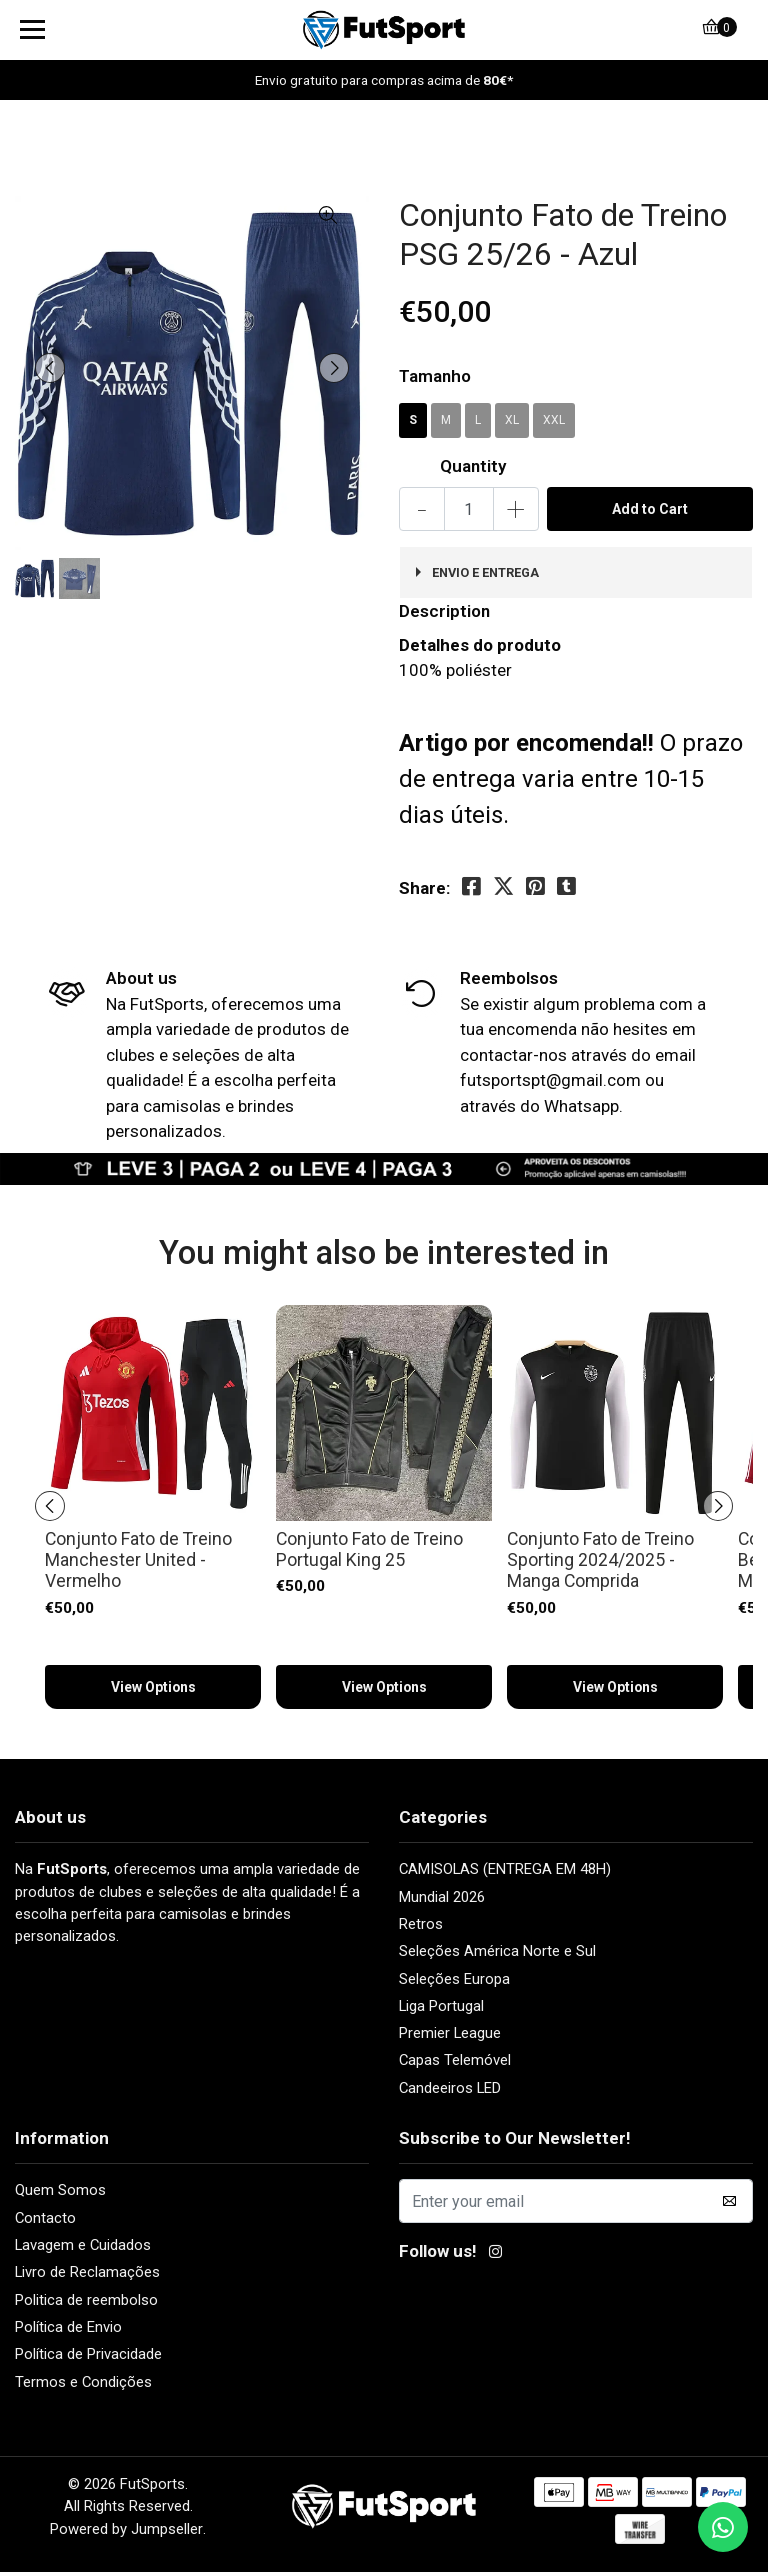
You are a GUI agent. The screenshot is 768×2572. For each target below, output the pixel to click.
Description (444, 611)
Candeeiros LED (450, 2088)
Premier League (450, 2033)
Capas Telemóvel (455, 2060)
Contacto (45, 2218)
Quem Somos (60, 2190)
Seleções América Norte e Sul (497, 1951)
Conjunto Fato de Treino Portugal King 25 (369, 1549)
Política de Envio (68, 2327)
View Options (153, 1687)
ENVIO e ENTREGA (485, 572)
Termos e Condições (83, 2382)
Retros (421, 1924)
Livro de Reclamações (87, 2272)
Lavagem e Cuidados (83, 2245)
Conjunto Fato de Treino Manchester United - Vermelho (138, 1560)
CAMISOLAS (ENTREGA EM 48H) (505, 1869)
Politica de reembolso (86, 2300)
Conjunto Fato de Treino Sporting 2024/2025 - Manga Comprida (600, 1560)
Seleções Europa (454, 1979)
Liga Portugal (441, 2006)
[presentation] (50, 368)
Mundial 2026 (442, 1897)
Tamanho (435, 376)
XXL (554, 420)
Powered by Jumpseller (126, 2529)
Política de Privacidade (88, 2354)
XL (512, 420)
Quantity (473, 466)
